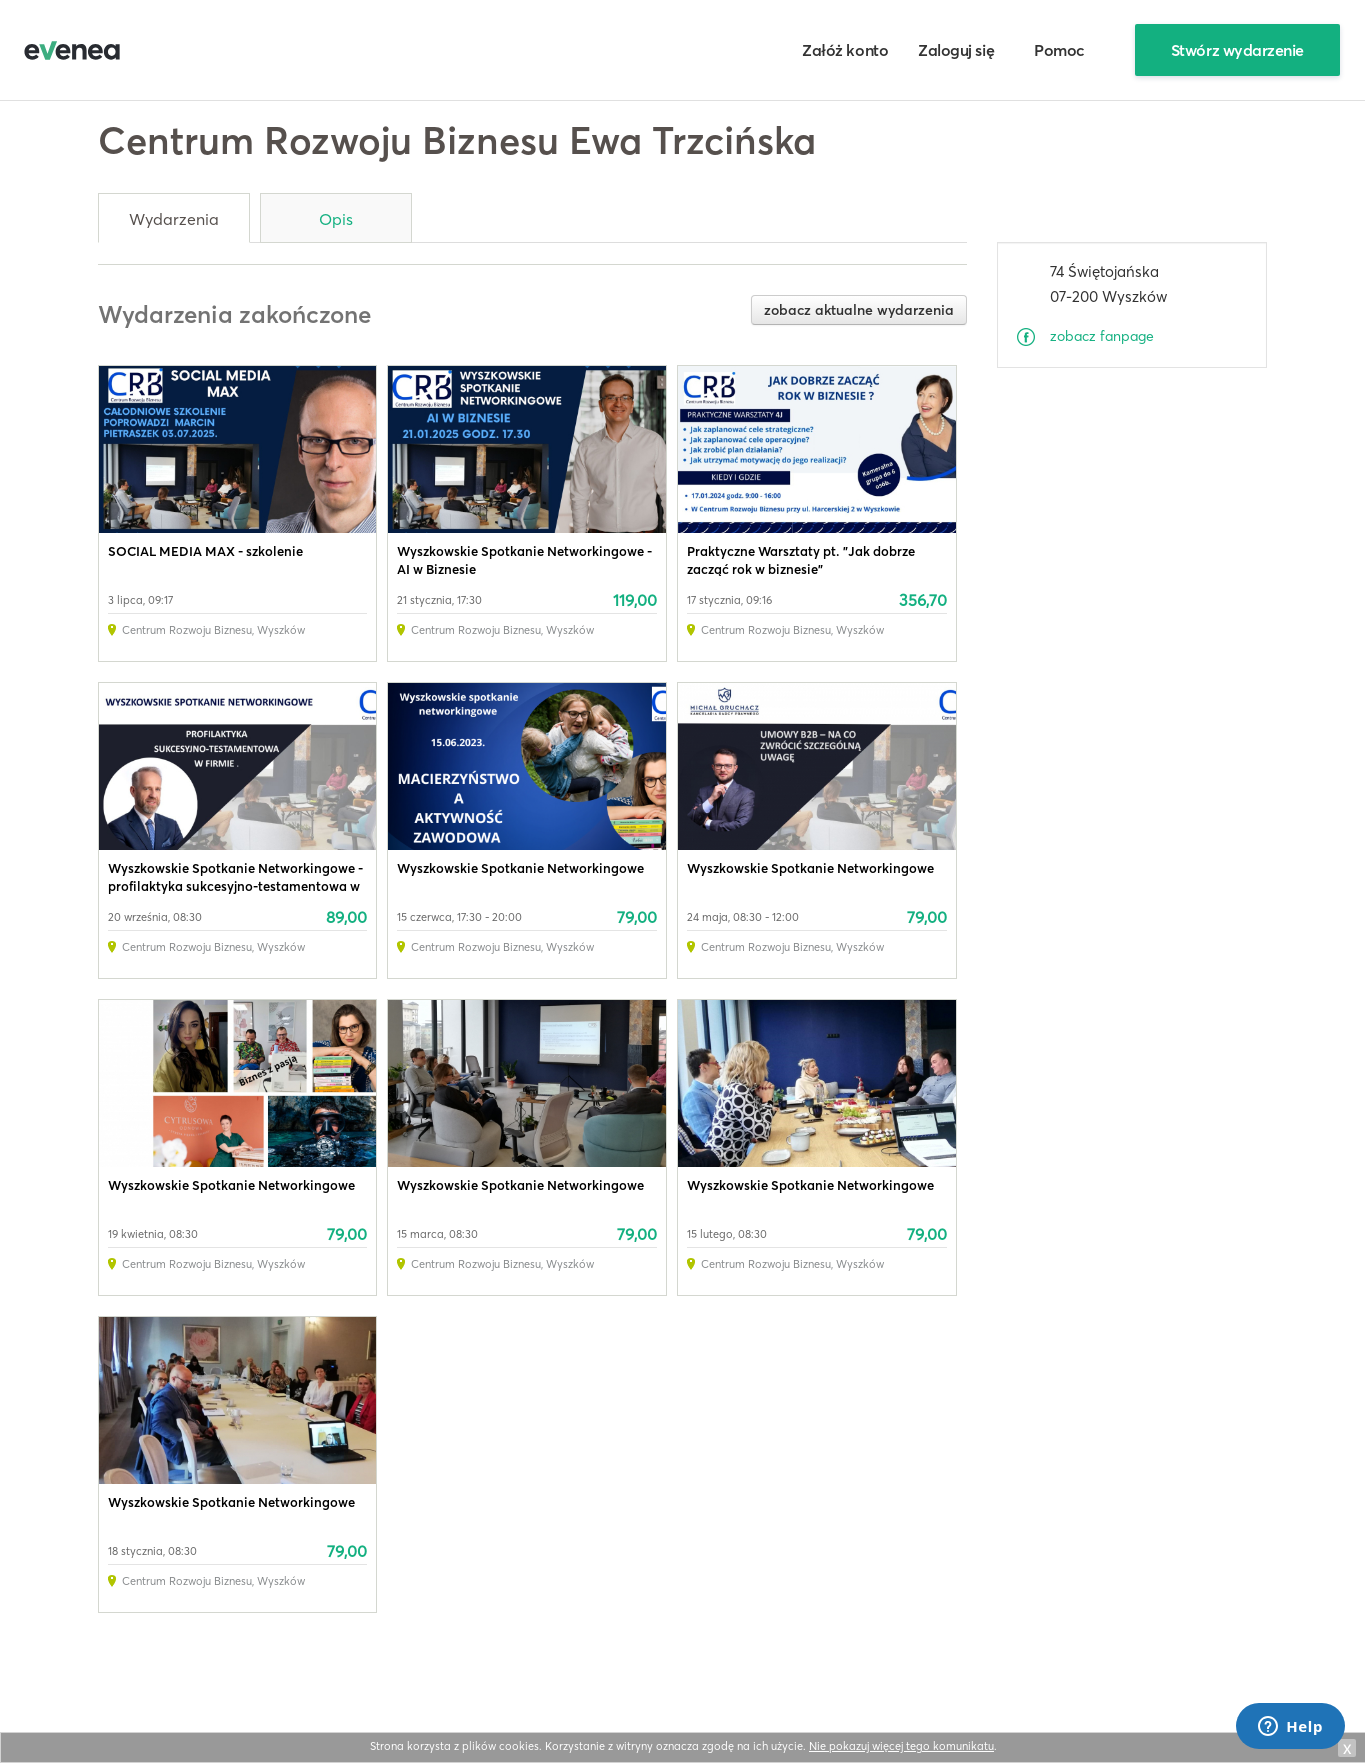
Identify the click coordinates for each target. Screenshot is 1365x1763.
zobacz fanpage (1102, 336)
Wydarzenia (174, 219)
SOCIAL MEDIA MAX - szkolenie (205, 551)
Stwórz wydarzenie (1237, 50)
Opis (336, 219)
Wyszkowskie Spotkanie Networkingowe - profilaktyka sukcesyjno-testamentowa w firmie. (235, 886)
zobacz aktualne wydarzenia (859, 310)
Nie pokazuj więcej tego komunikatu (901, 1746)
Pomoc (1059, 50)
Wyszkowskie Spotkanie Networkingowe (520, 868)
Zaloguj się (956, 50)
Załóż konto (845, 50)
